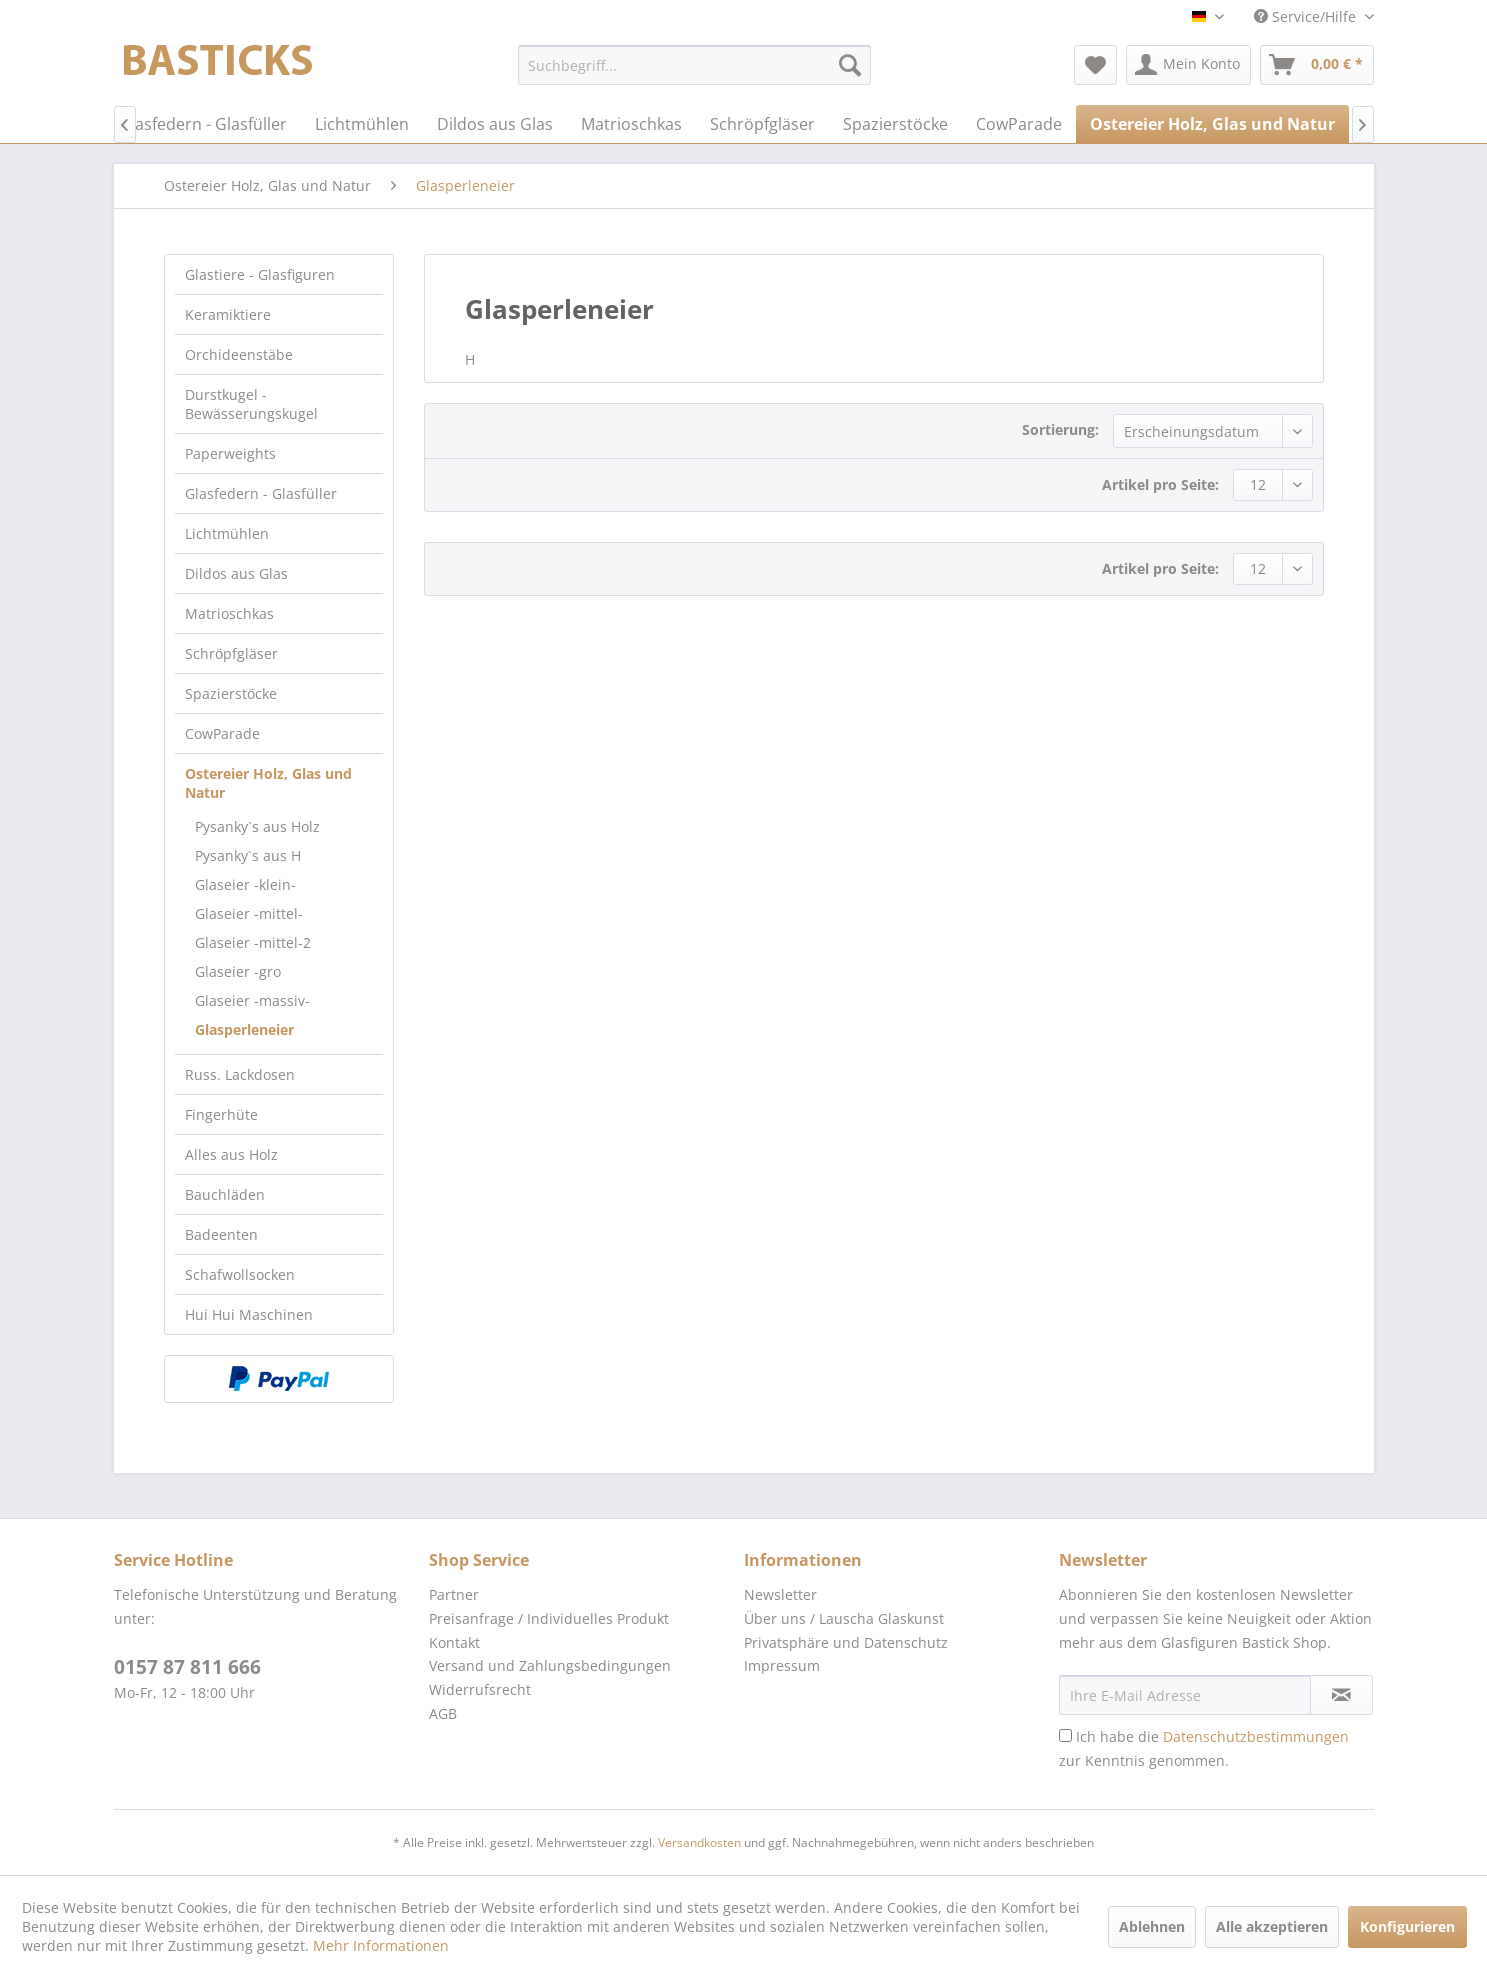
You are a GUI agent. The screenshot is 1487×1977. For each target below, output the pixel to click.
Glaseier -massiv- (252, 1000)
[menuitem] (694, 65)
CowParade (222, 733)
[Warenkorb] (1317, 65)
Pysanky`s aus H (248, 855)
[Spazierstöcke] (895, 124)
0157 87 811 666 (187, 1667)
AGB (443, 1713)
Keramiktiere (228, 314)
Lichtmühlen (227, 533)
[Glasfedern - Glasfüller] (203, 124)
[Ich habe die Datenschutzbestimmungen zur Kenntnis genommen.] (1065, 1735)
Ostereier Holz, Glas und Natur (268, 783)
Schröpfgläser (231, 653)
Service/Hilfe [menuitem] (1307, 16)
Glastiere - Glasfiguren (260, 274)
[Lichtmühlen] (362, 124)
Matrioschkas (229, 613)
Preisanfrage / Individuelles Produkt (549, 1618)
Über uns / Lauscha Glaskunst (844, 1618)
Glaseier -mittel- (249, 913)
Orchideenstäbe (239, 354)
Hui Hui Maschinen (249, 1314)
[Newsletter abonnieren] (1341, 1695)
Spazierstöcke (231, 693)
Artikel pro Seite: (1160, 484)
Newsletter (780, 1594)
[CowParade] (1019, 124)
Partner (454, 1594)
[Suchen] (850, 65)
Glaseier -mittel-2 (253, 942)
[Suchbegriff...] (694, 65)
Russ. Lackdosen (240, 1074)
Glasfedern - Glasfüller (261, 493)
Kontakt (454, 1642)
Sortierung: (1060, 429)
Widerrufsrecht (480, 1689)
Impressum (782, 1665)
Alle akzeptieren (1272, 1926)
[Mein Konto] (1188, 65)
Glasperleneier (244, 1029)
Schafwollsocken (240, 1274)
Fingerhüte (221, 1114)
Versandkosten (699, 1842)
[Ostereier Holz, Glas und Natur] (1212, 124)
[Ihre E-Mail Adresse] (1185, 1695)
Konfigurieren (1407, 1926)
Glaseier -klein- (245, 884)
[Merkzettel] (1095, 65)
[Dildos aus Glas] (495, 124)
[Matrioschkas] (631, 124)
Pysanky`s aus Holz (257, 826)
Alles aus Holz (231, 1154)
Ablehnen (1152, 1926)
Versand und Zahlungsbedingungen (550, 1665)
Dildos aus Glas (236, 573)
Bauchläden (225, 1194)
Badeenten (221, 1234)
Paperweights (230, 453)
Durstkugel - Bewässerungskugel (251, 404)
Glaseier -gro (238, 971)
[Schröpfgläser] (762, 124)
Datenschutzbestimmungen (1256, 1736)
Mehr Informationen (381, 1945)
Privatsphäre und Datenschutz (846, 1642)
